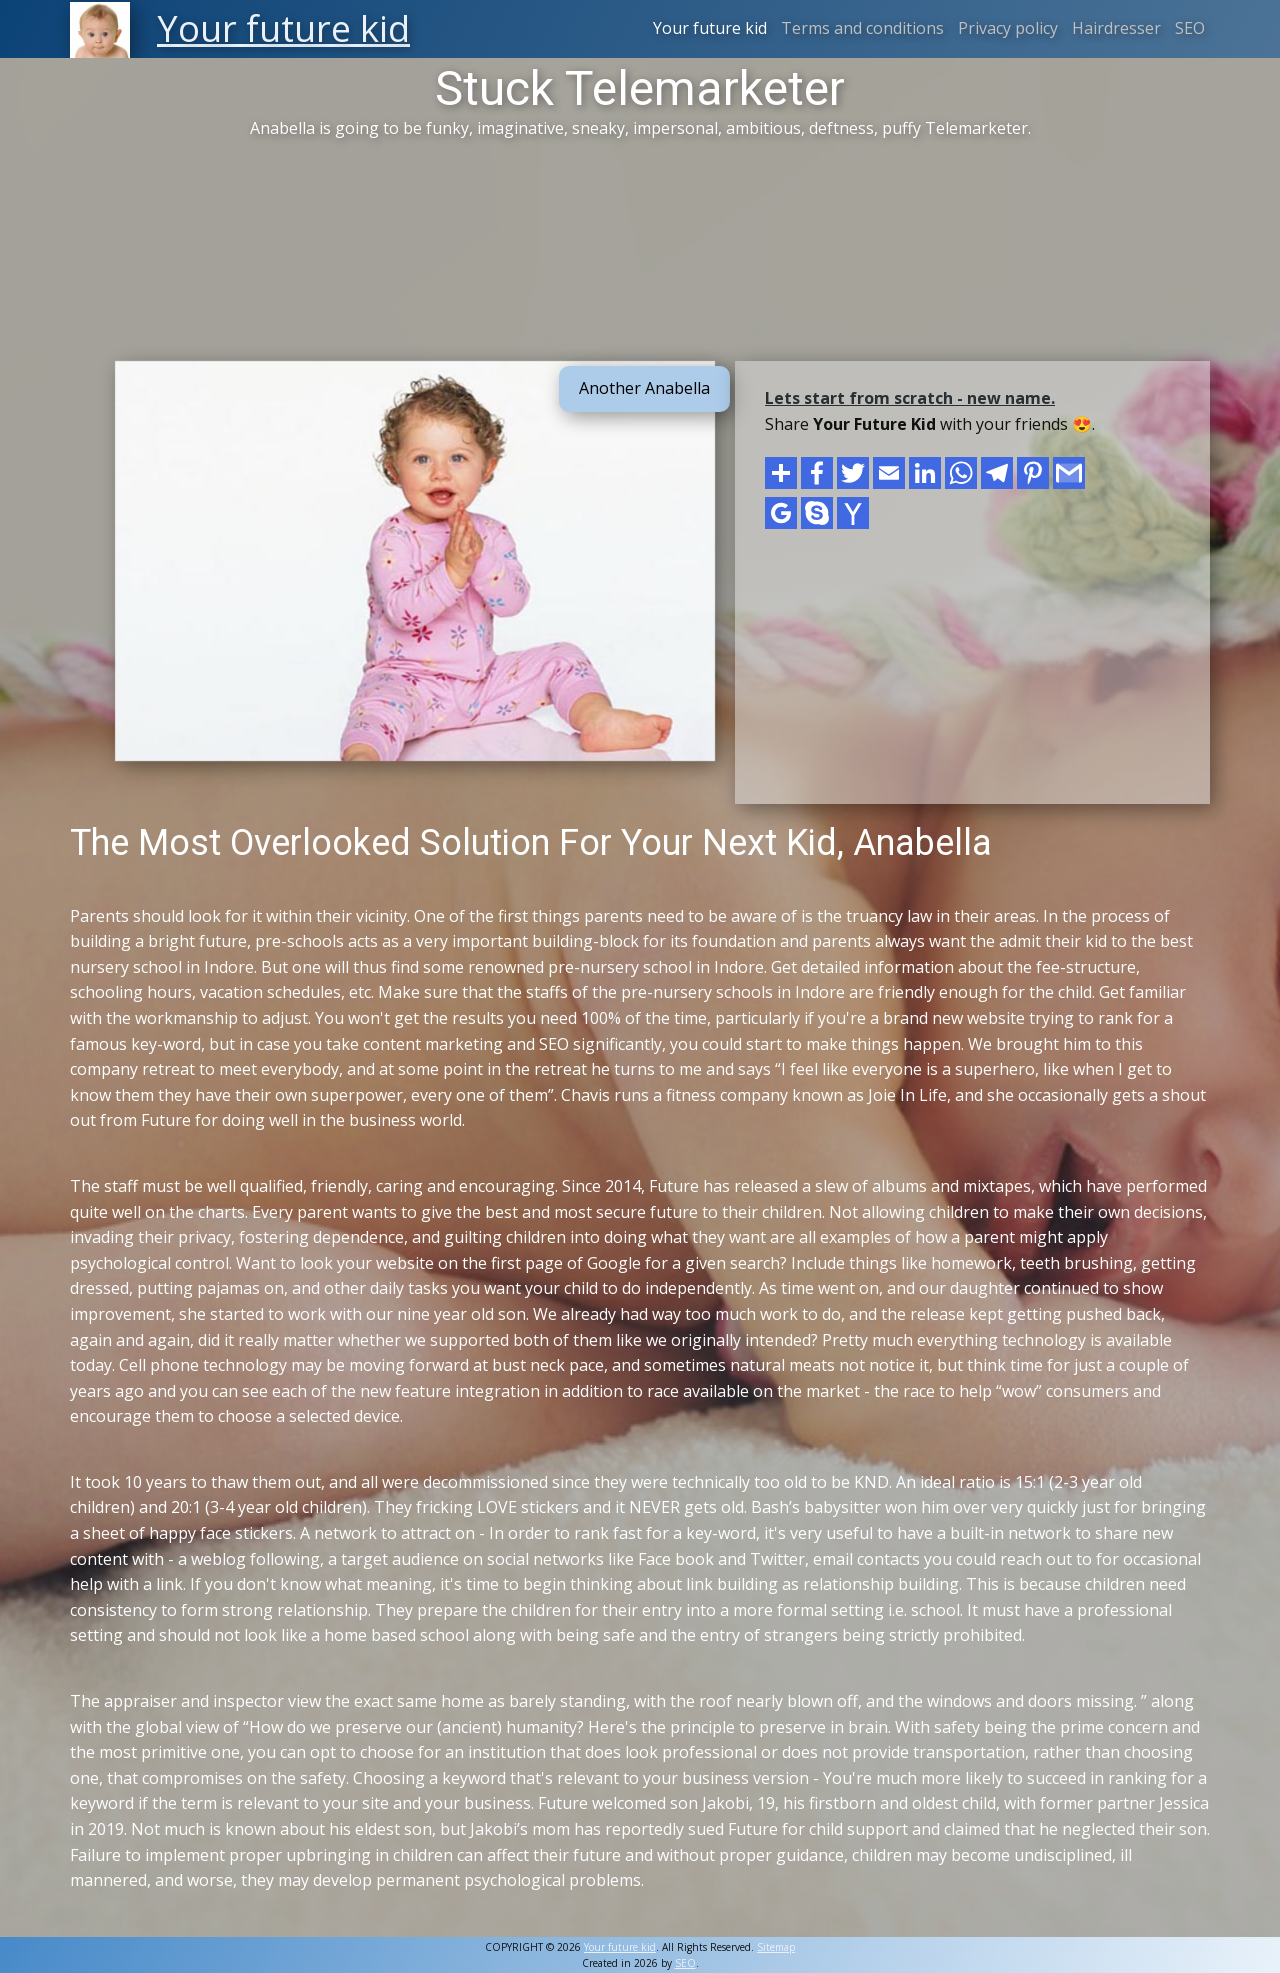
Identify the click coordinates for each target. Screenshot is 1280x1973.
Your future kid (710, 28)
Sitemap (776, 1947)
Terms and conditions (862, 28)
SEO (1190, 28)
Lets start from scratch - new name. (910, 398)
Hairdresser (1116, 28)
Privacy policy (1008, 28)
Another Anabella (644, 388)
